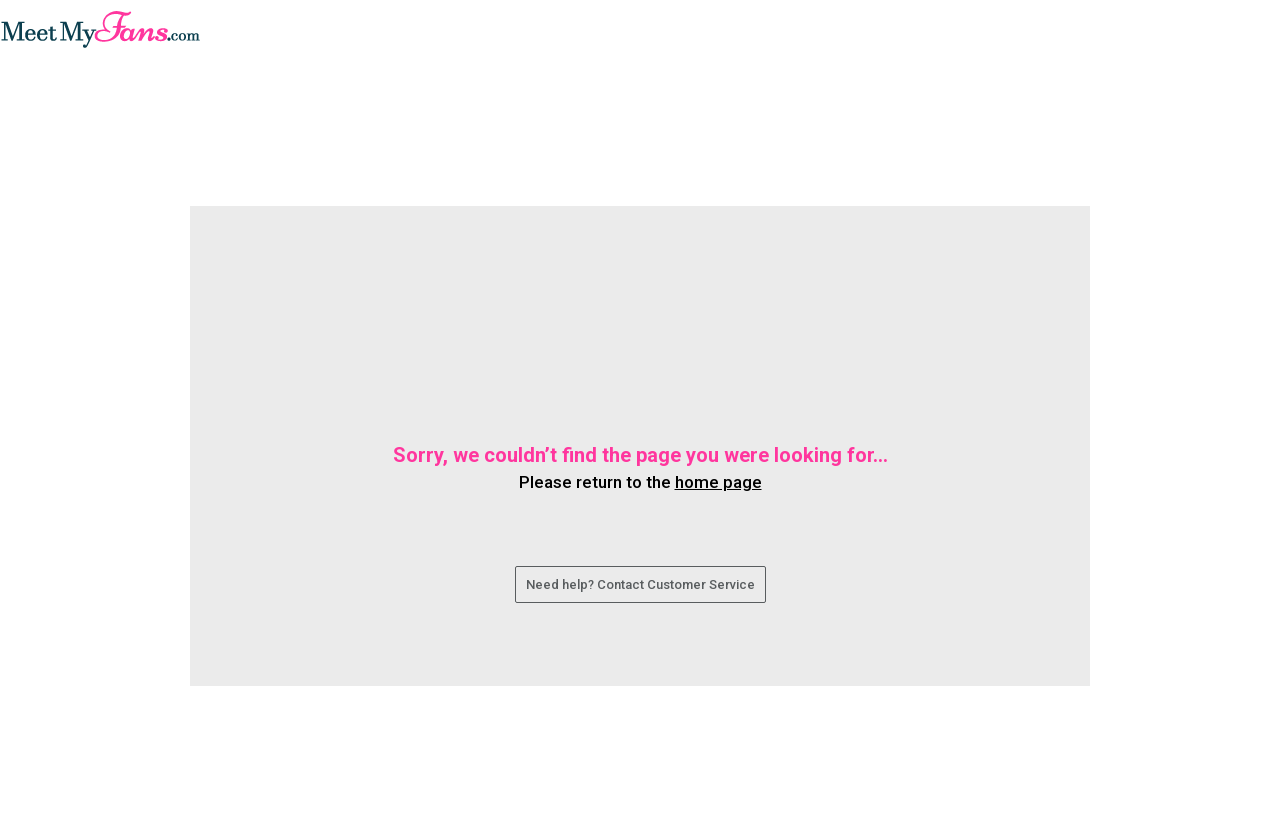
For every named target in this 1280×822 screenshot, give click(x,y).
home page (718, 482)
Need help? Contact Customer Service (640, 584)
